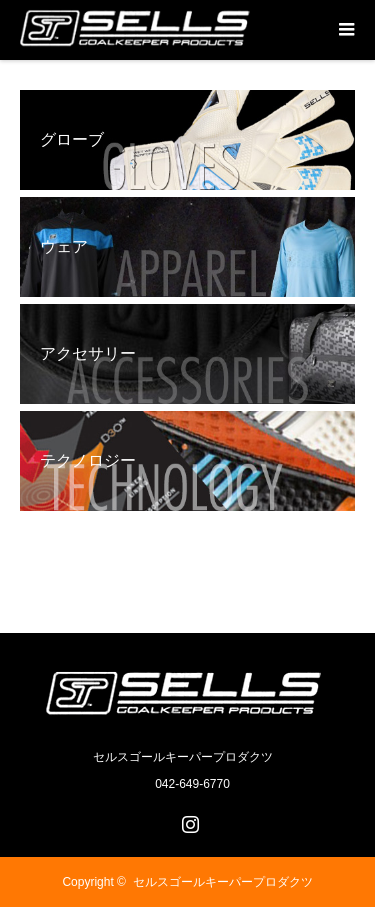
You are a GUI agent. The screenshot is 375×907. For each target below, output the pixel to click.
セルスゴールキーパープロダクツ (223, 882)
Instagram (188, 820)
